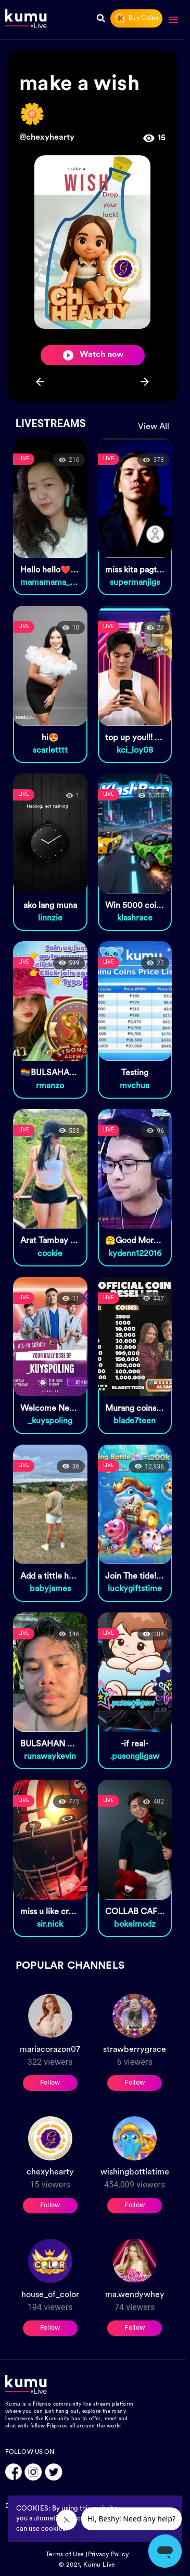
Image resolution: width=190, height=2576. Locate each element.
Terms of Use (65, 2555)
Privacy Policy (108, 2555)
